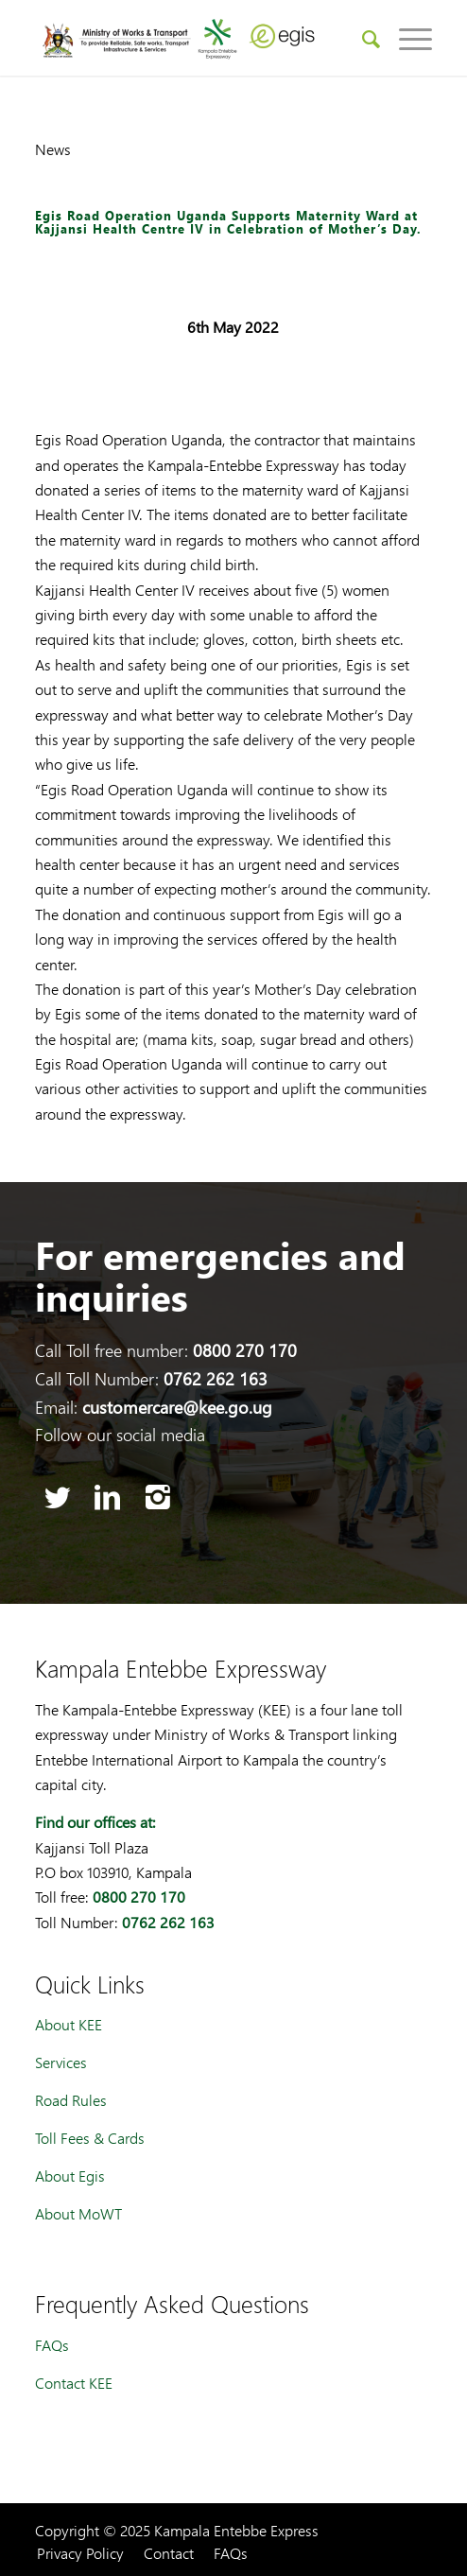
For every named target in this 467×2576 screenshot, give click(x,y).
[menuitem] (361, 38)
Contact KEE (73, 2383)
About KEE (68, 2024)
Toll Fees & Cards (90, 2138)
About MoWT (78, 2213)
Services (61, 2062)
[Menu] (406, 38)
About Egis (70, 2175)
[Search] (361, 38)
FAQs (52, 2345)
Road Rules (71, 2100)
